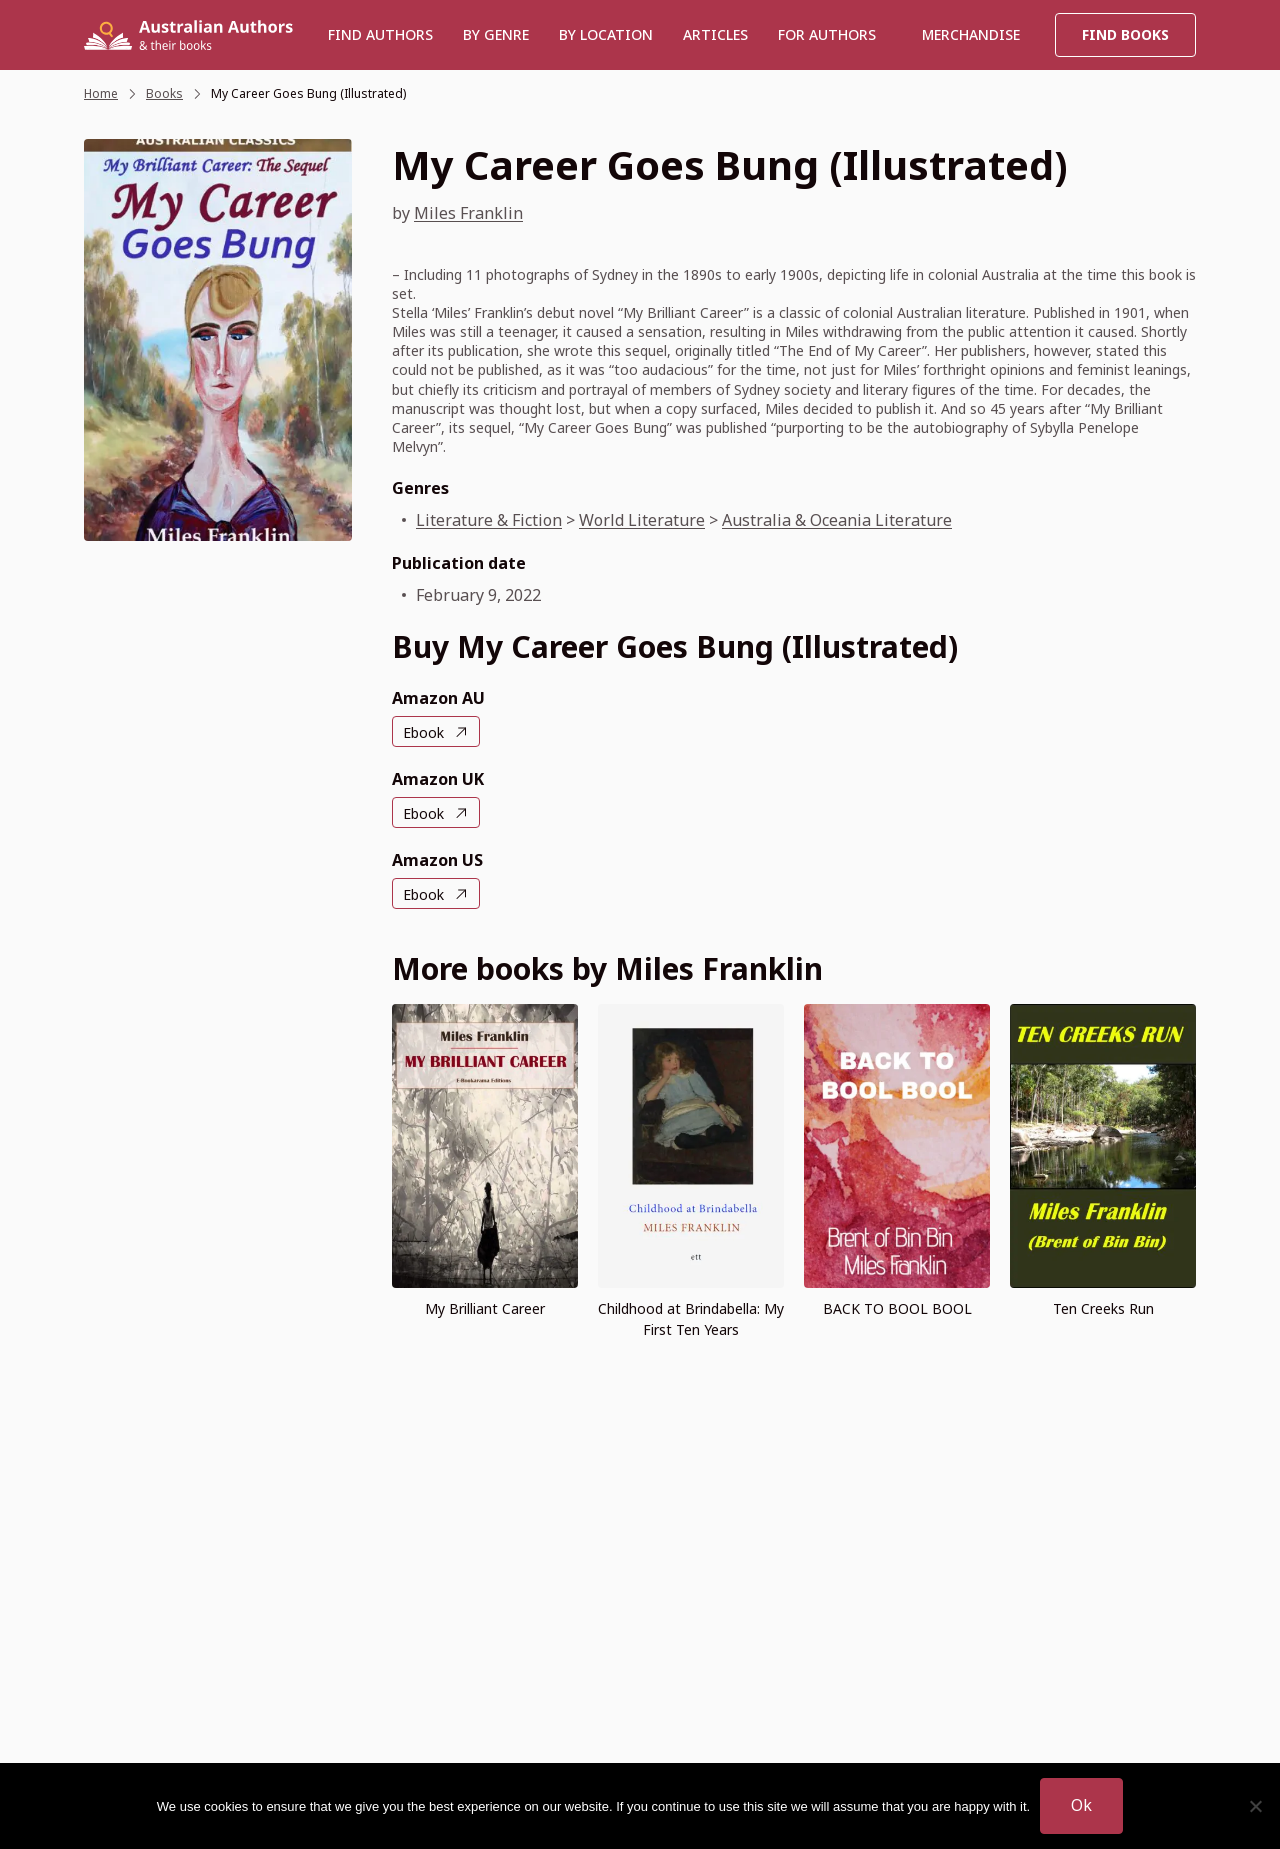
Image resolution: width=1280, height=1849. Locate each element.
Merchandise (971, 34)
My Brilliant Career (485, 1308)
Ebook (423, 732)
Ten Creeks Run (1103, 1308)
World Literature (642, 520)
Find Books (1125, 34)
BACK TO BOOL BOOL (897, 1308)
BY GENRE (496, 34)
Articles (715, 34)
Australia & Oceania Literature (837, 520)
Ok (1081, 1805)
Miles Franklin (468, 213)
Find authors (380, 34)
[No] (1255, 1806)
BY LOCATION (606, 34)
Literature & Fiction (489, 520)
